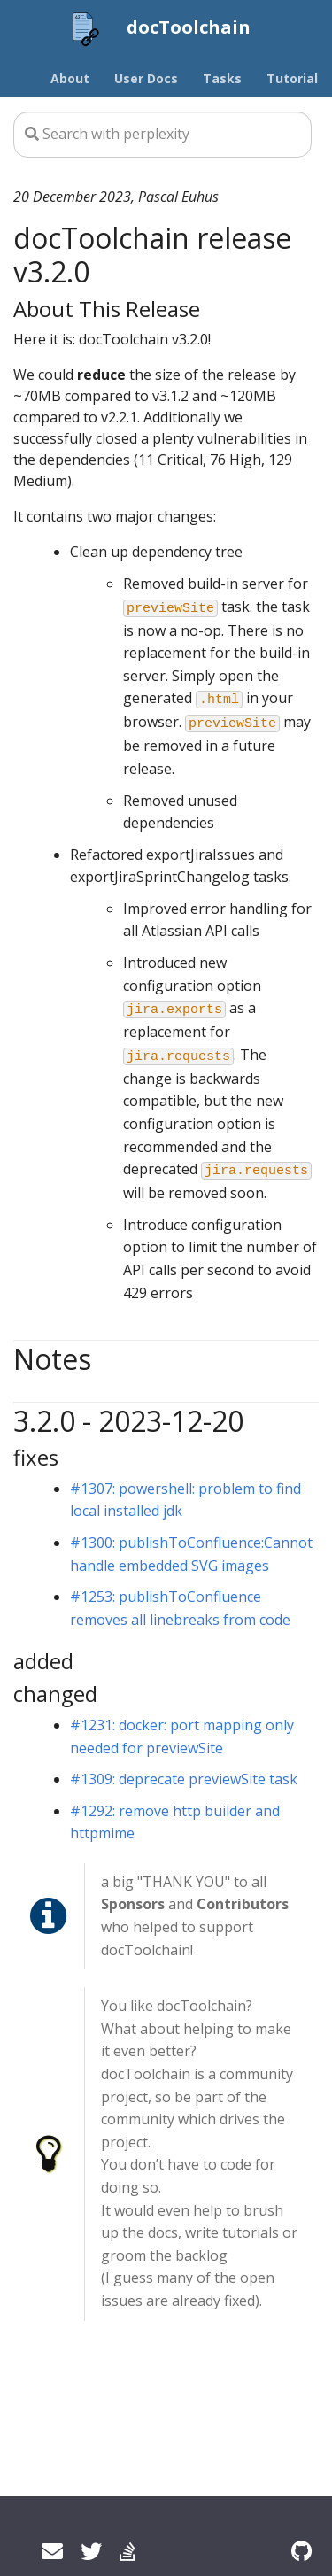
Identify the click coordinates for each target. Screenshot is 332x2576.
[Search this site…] (162, 135)
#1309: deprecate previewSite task (183, 1779)
